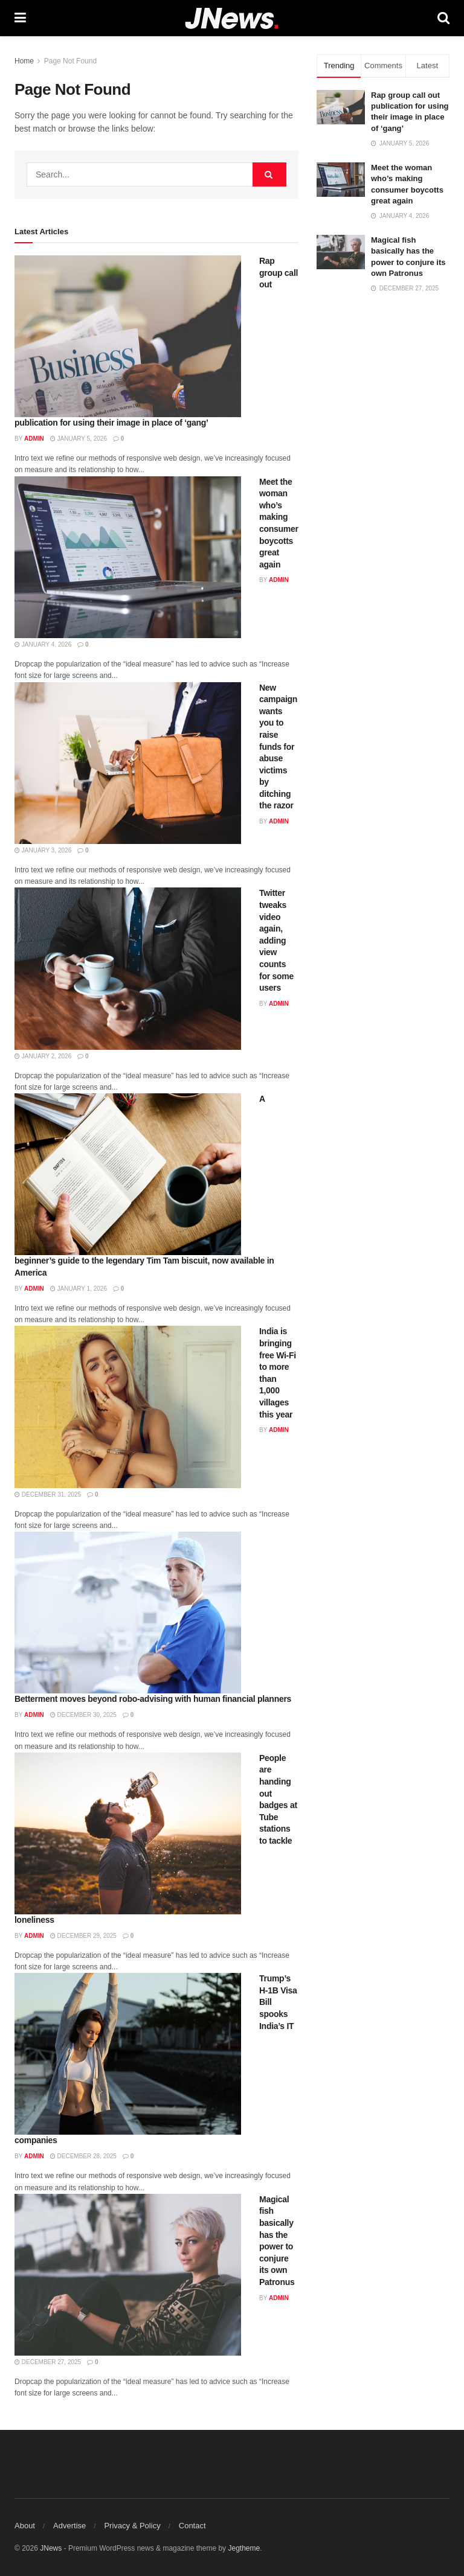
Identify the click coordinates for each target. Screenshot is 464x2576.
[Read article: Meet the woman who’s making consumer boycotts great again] (127, 557)
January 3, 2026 (42, 850)
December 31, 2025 (47, 1494)
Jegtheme (244, 2548)
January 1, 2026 (78, 1288)
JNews (51, 2548)
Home (24, 61)
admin (34, 438)
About (24, 2525)
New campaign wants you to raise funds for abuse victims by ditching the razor (278, 747)
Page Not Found (70, 61)
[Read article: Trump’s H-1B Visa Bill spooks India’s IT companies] (127, 2054)
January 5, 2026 (78, 438)
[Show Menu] (20, 18)
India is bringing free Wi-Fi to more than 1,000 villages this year (277, 1372)
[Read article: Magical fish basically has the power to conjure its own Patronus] (127, 2275)
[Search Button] (443, 18)
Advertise (69, 2525)
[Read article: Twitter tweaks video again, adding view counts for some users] (127, 968)
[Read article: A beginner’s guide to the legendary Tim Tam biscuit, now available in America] (127, 1174)
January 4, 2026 (42, 644)
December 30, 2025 (83, 1714)
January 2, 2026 (42, 1056)
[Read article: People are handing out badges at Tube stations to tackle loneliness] (127, 1833)
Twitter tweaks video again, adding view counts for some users (276, 940)
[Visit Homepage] (232, 18)
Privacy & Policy (132, 2525)
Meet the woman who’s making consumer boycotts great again (278, 523)
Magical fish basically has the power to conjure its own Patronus (276, 2240)
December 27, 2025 (47, 2362)
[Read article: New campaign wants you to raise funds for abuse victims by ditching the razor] (127, 763)
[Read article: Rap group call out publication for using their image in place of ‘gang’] (127, 336)
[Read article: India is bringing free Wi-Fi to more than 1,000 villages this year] (127, 1407)
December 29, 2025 (83, 1935)
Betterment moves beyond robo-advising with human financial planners (152, 1699)
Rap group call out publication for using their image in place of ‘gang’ (410, 112)
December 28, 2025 (83, 2156)
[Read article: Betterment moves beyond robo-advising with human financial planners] (127, 1612)
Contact (192, 2525)
